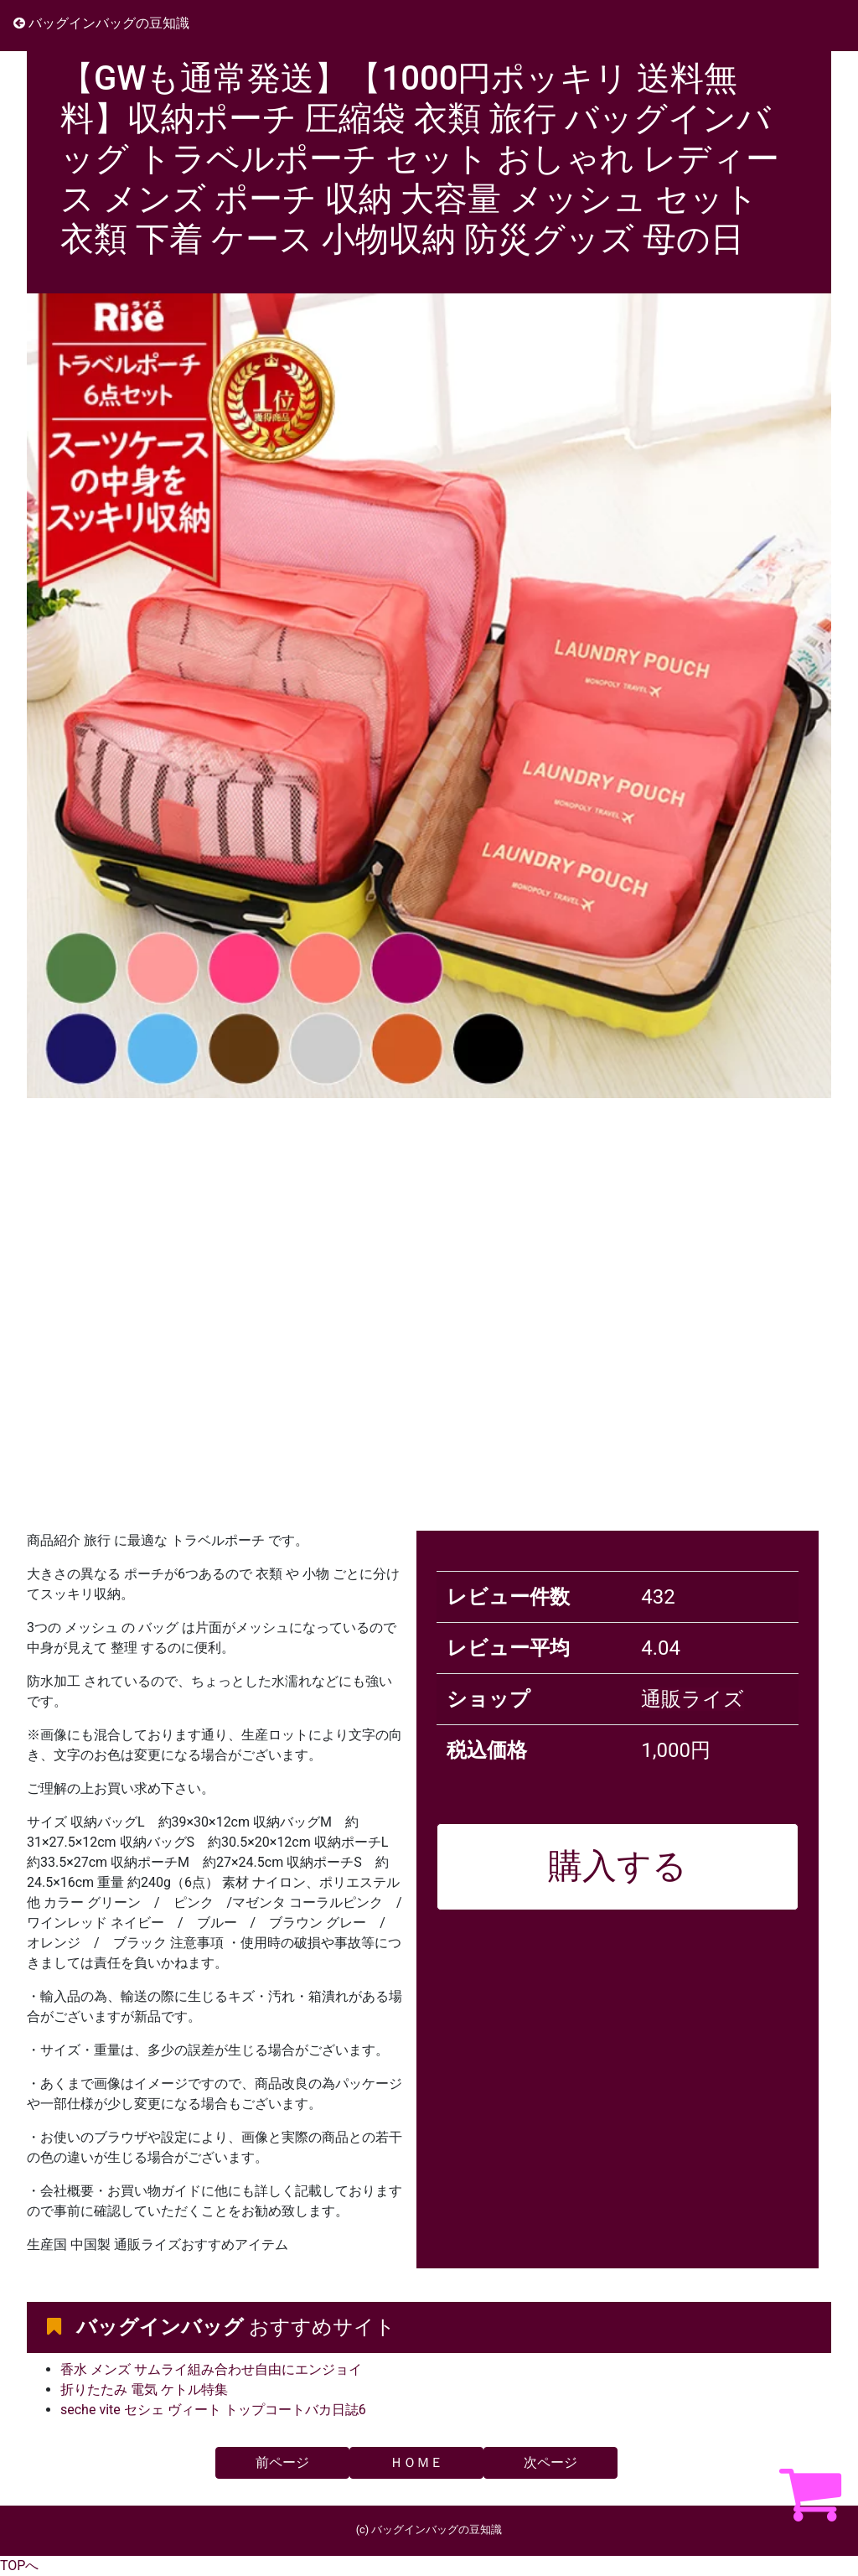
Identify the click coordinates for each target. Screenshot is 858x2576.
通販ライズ (692, 1699)
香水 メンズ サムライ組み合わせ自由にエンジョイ (211, 2369)
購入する (617, 1866)
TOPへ (19, 2565)
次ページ (550, 2462)
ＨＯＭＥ (416, 2462)
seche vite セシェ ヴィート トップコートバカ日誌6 (213, 2410)
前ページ (282, 2462)
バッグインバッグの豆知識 (101, 23)
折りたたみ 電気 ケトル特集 (144, 2389)
